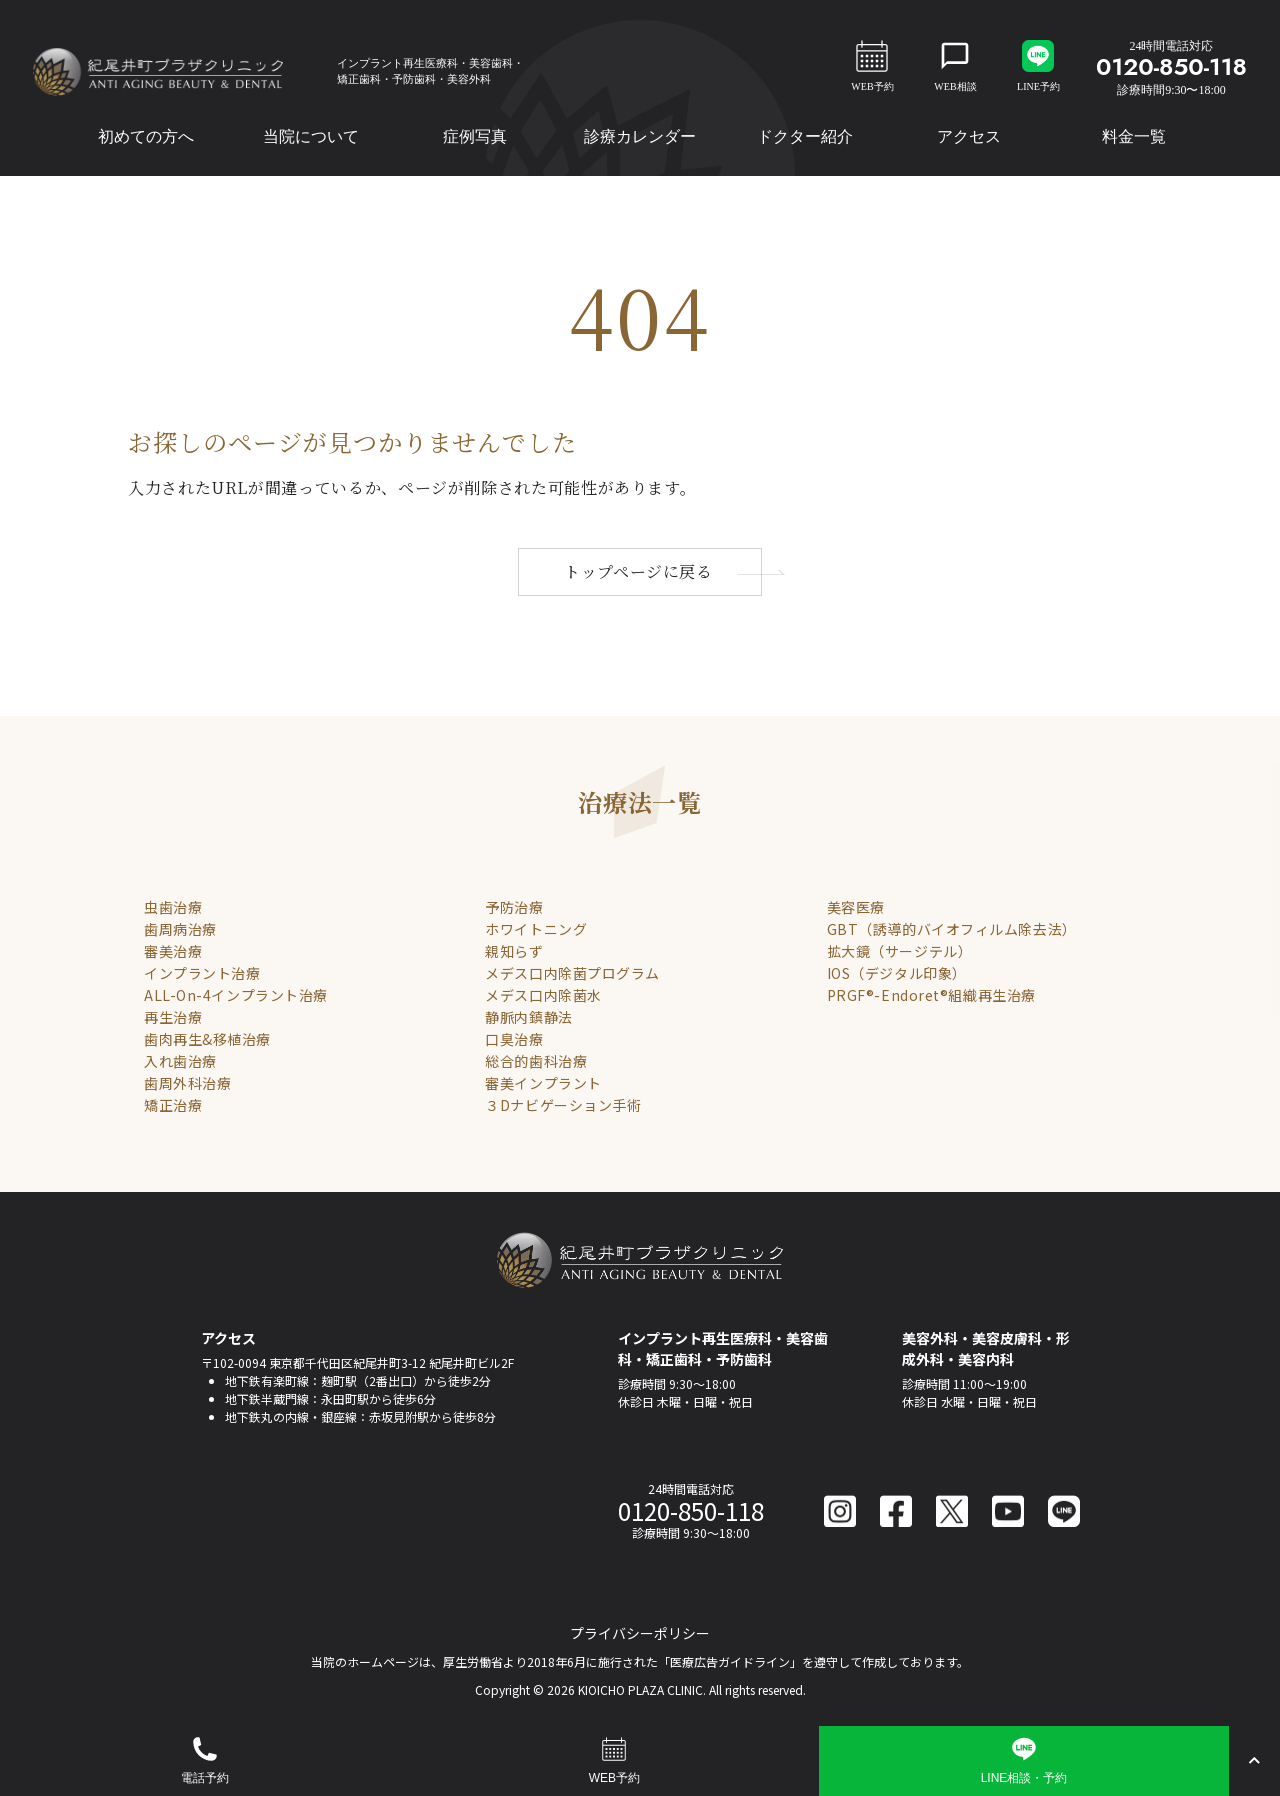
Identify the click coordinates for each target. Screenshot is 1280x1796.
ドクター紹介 (805, 136)
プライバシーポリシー (640, 1633)
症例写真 (475, 136)
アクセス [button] (969, 136)
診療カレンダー (640, 136)
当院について (311, 136)
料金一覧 (1134, 136)
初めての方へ (146, 136)
